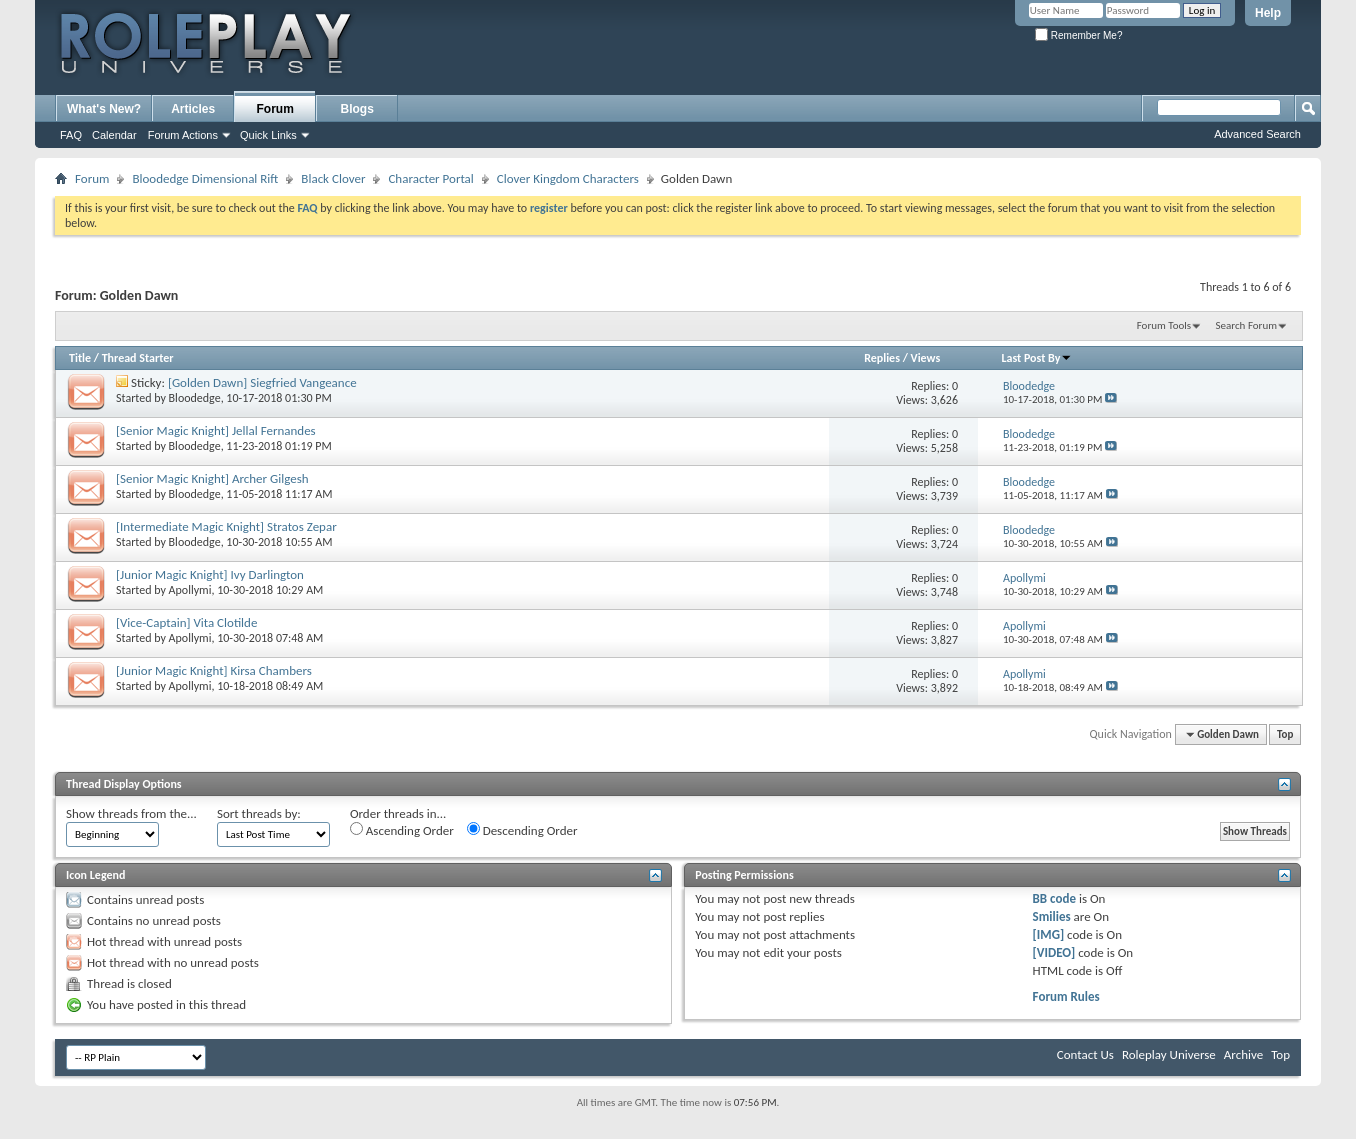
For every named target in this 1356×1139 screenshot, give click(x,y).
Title (80, 358)
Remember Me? (1078, 35)
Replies (882, 358)
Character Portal (430, 178)
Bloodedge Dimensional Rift (205, 178)
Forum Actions (183, 135)
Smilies (1052, 916)
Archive (1243, 1054)
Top (1285, 734)
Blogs (357, 109)
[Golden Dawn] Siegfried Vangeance (262, 382)
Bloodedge (195, 398)
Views (926, 358)
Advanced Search (1257, 134)
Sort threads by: (259, 813)
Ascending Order (402, 830)
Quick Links (268, 135)
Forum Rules (1066, 996)
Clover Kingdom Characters (568, 178)
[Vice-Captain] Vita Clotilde (186, 622)
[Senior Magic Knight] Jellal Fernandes (216, 430)
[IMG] (1049, 934)
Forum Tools (1164, 325)
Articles (193, 109)
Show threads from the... (131, 813)
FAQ (71, 135)
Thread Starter (138, 358)
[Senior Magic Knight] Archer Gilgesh (212, 478)
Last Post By (1036, 358)
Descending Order (522, 830)
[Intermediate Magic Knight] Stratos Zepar (226, 526)
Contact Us (1085, 1054)
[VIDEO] (1054, 952)
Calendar (114, 135)
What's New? (104, 109)
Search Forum (1247, 325)
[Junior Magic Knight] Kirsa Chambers (214, 670)
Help (1268, 13)
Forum (275, 109)
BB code (1054, 898)
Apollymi (190, 590)
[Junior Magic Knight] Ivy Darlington (210, 574)
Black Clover (333, 178)
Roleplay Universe (1169, 1054)
